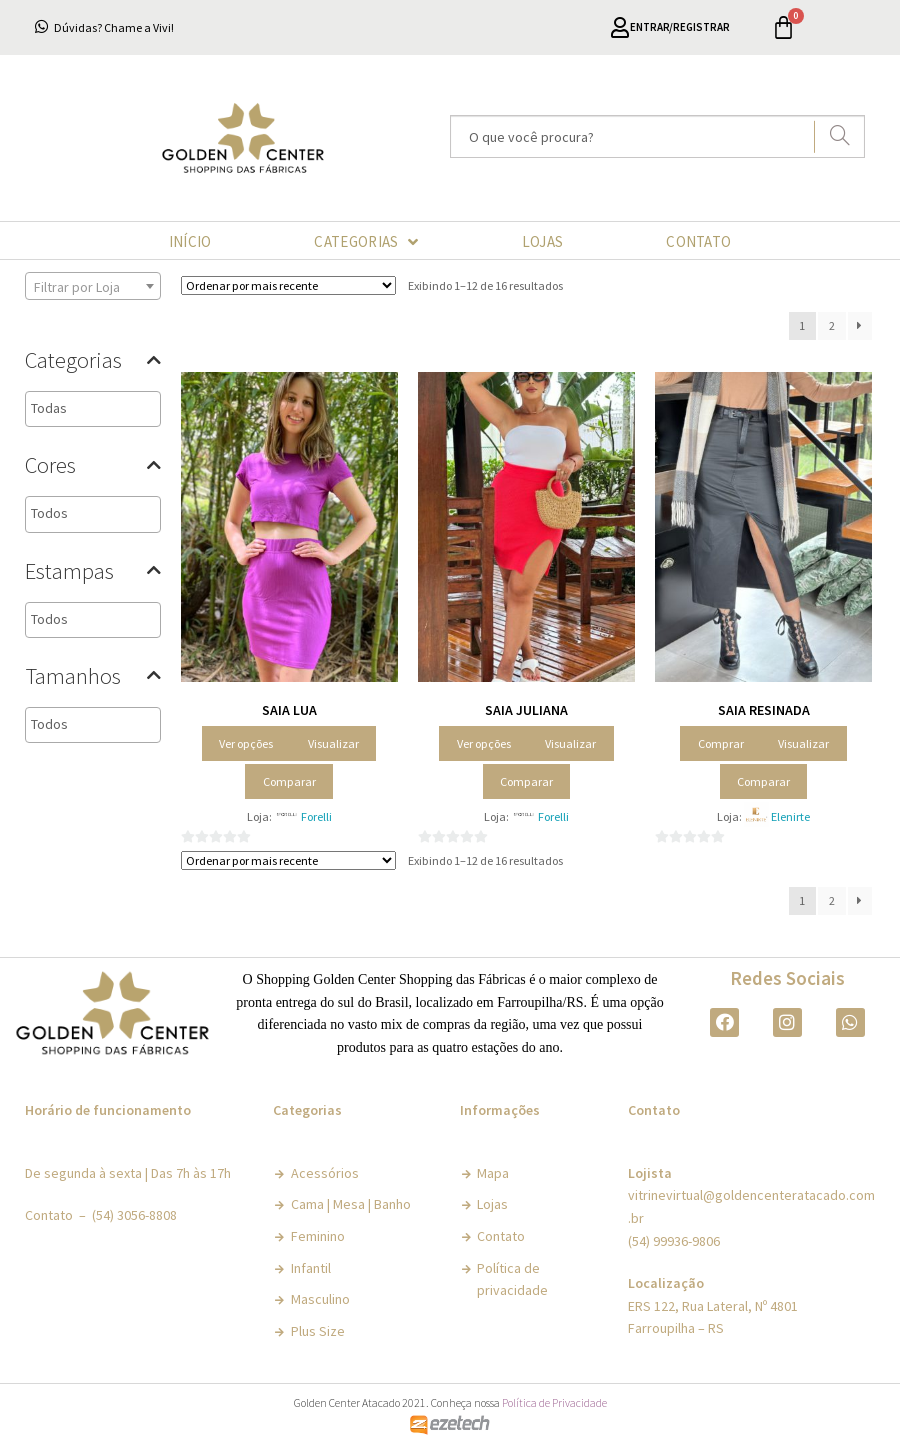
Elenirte (790, 816)
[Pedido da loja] (288, 285)
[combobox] (93, 286)
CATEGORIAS (366, 242)
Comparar (289, 781)
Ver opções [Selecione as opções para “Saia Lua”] (246, 743)
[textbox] (119, 408)
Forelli (316, 816)
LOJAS (543, 241)
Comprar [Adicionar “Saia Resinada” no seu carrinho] (721, 743)
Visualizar (333, 743)
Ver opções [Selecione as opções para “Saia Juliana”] (484, 743)
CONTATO (698, 241)
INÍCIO (190, 241)
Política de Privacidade (554, 1403)
